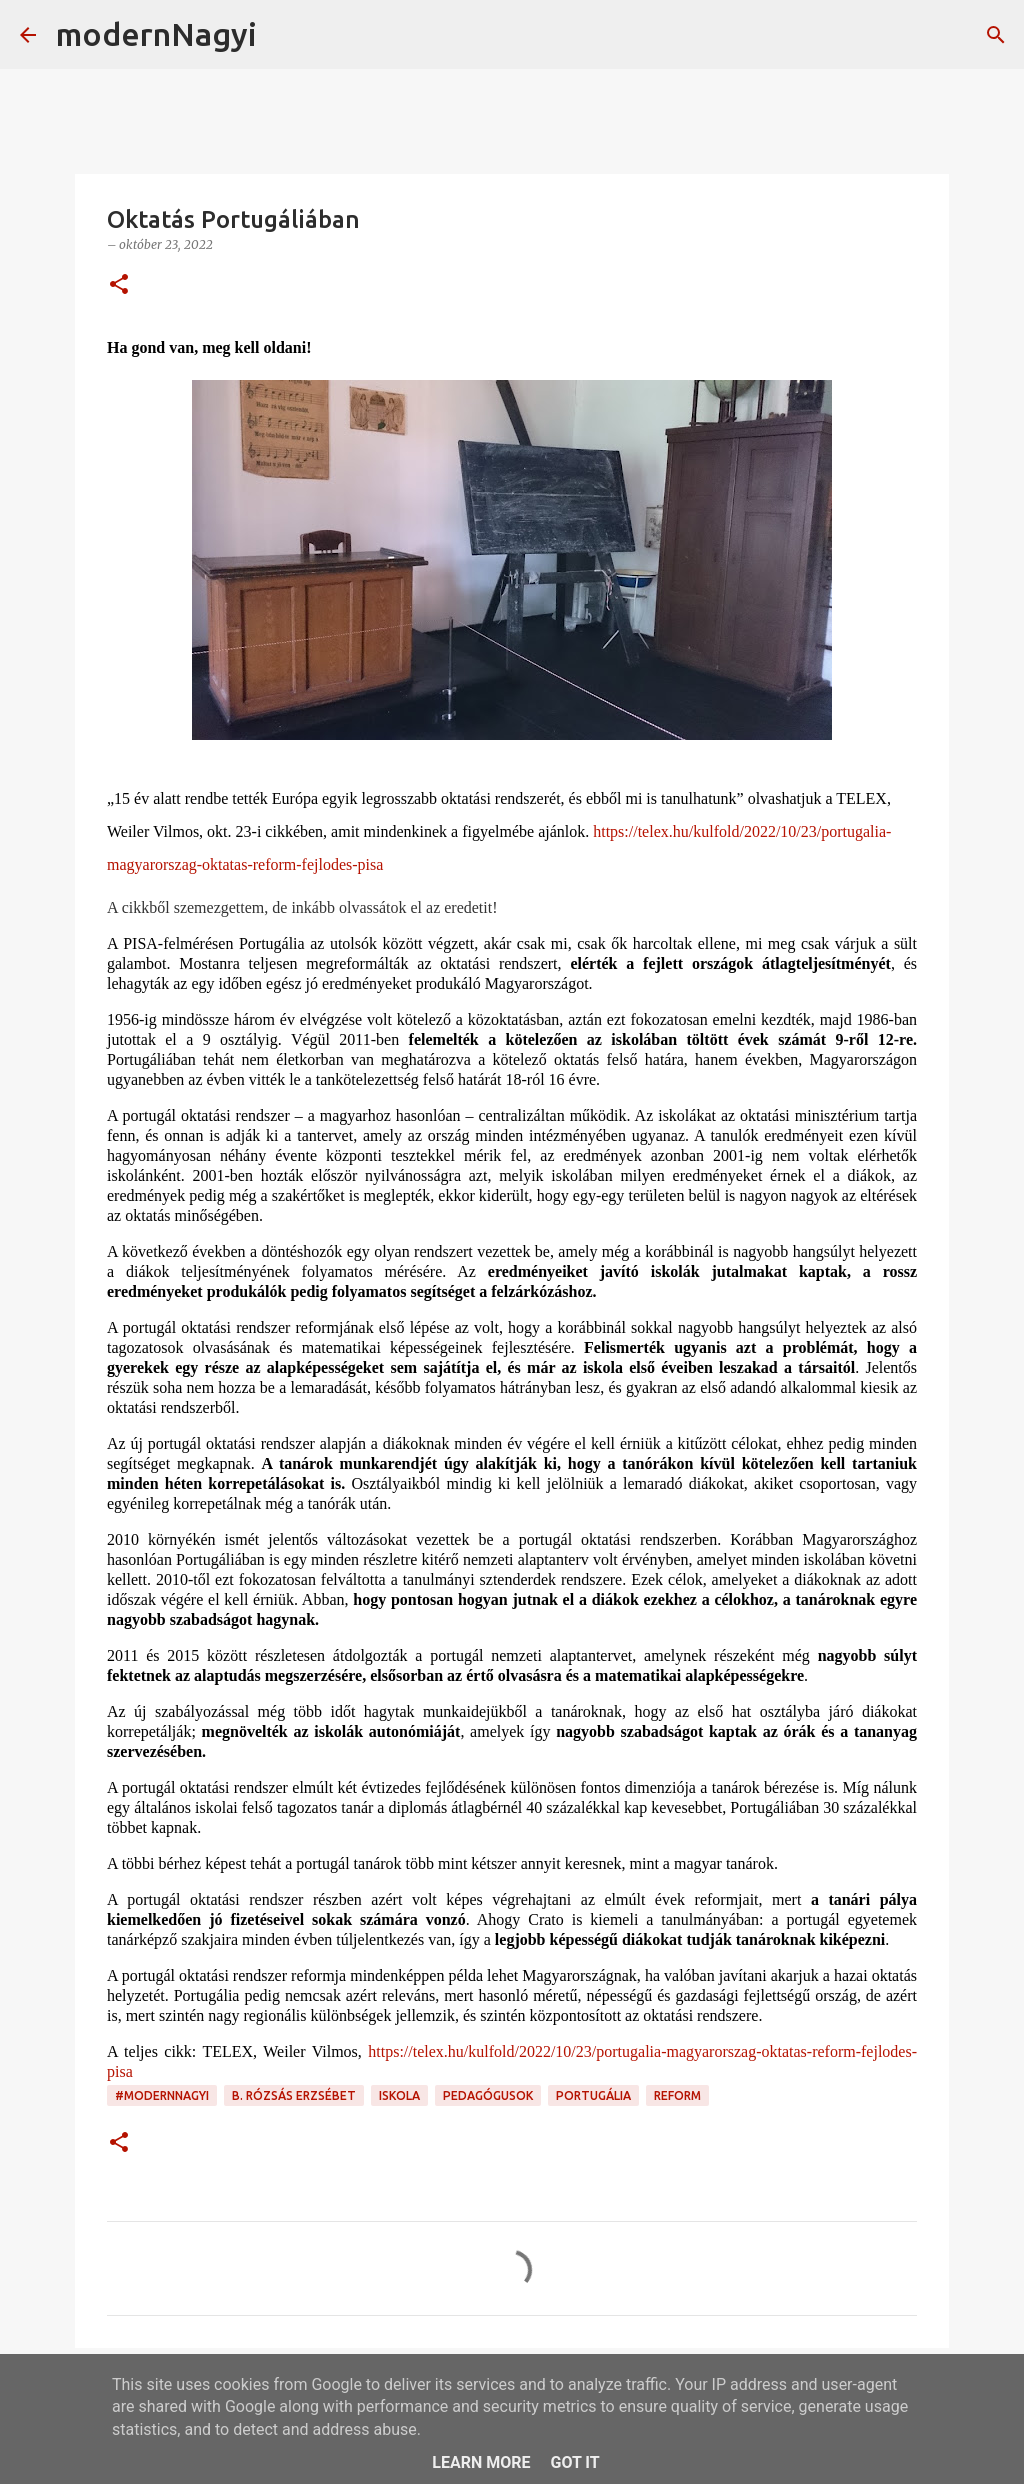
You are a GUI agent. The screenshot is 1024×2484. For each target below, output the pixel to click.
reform (677, 2095)
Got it (574, 2462)
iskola (399, 2095)
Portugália (593, 2095)
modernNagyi (156, 34)
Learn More (481, 2462)
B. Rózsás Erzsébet (294, 2095)
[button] (119, 285)
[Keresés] (285, 35)
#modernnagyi (162, 2095)
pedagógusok (488, 2095)
